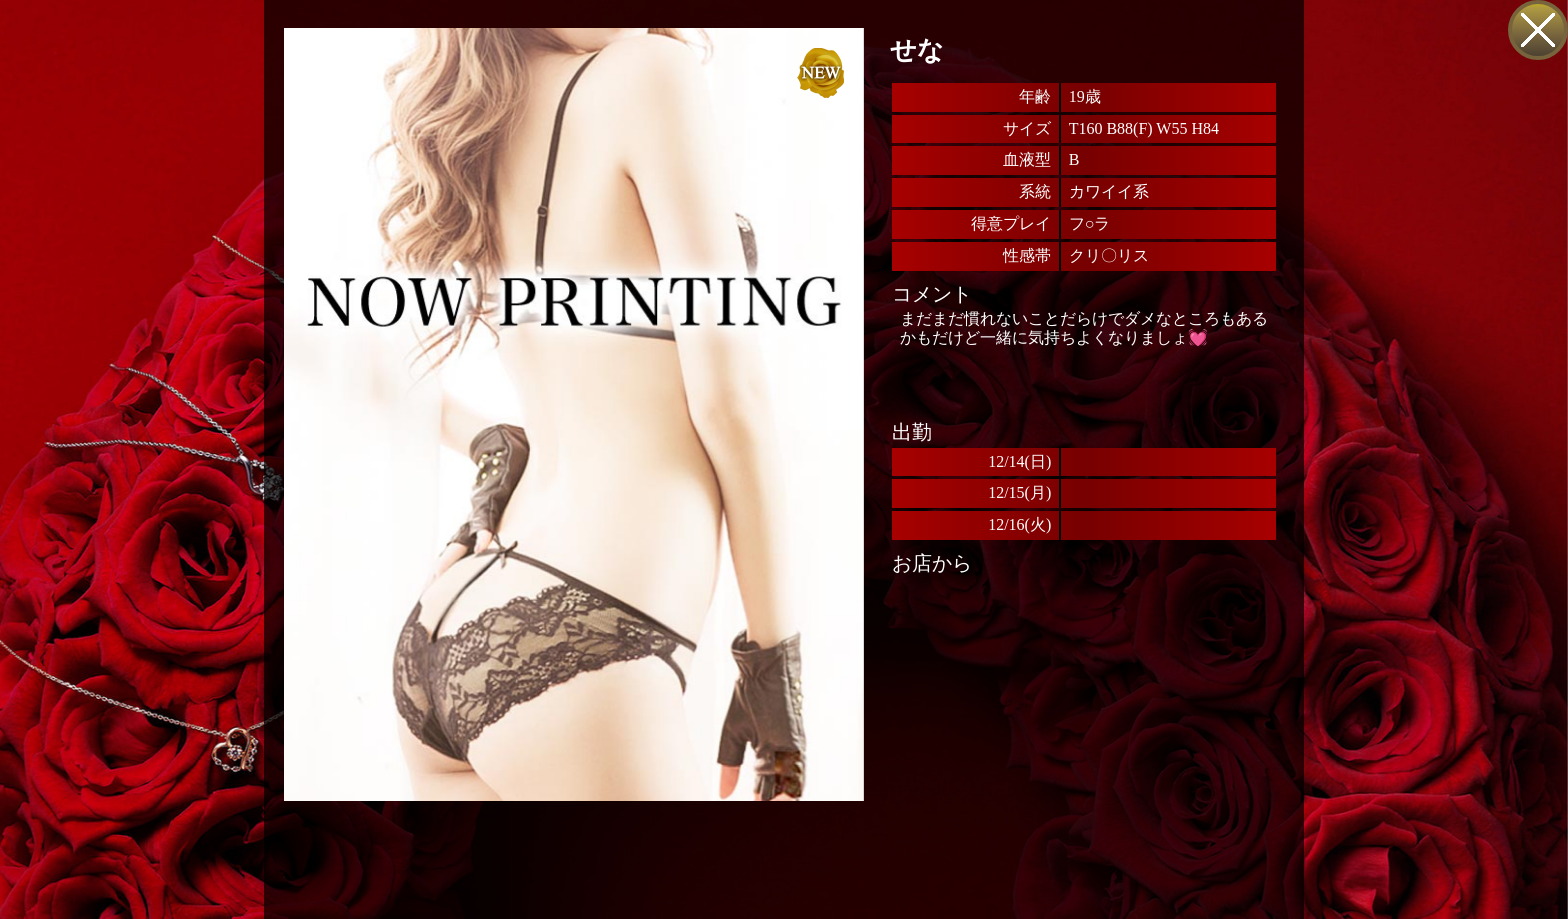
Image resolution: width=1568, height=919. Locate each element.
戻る (1538, 30)
